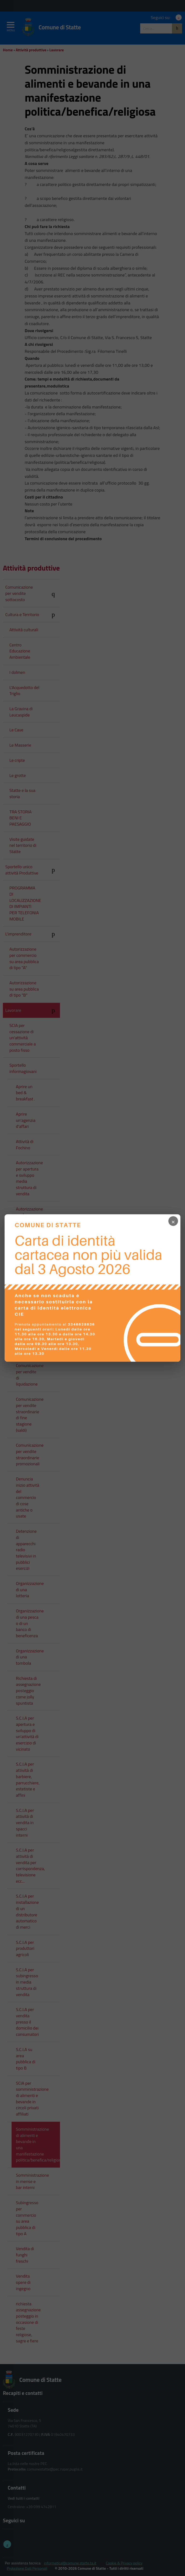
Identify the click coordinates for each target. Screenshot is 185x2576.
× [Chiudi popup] (173, 1221)
